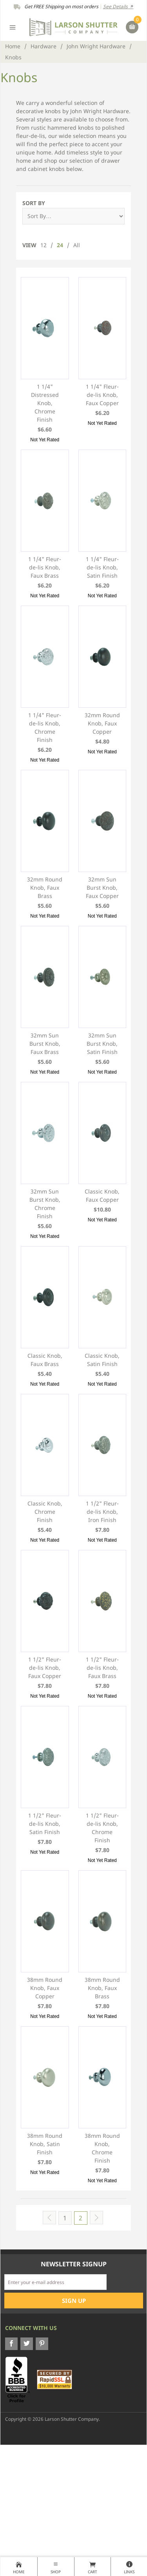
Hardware (43, 46)
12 (43, 245)
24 (60, 245)
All (76, 245)
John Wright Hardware (96, 46)
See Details (118, 6)
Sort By (33, 203)
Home (12, 46)
